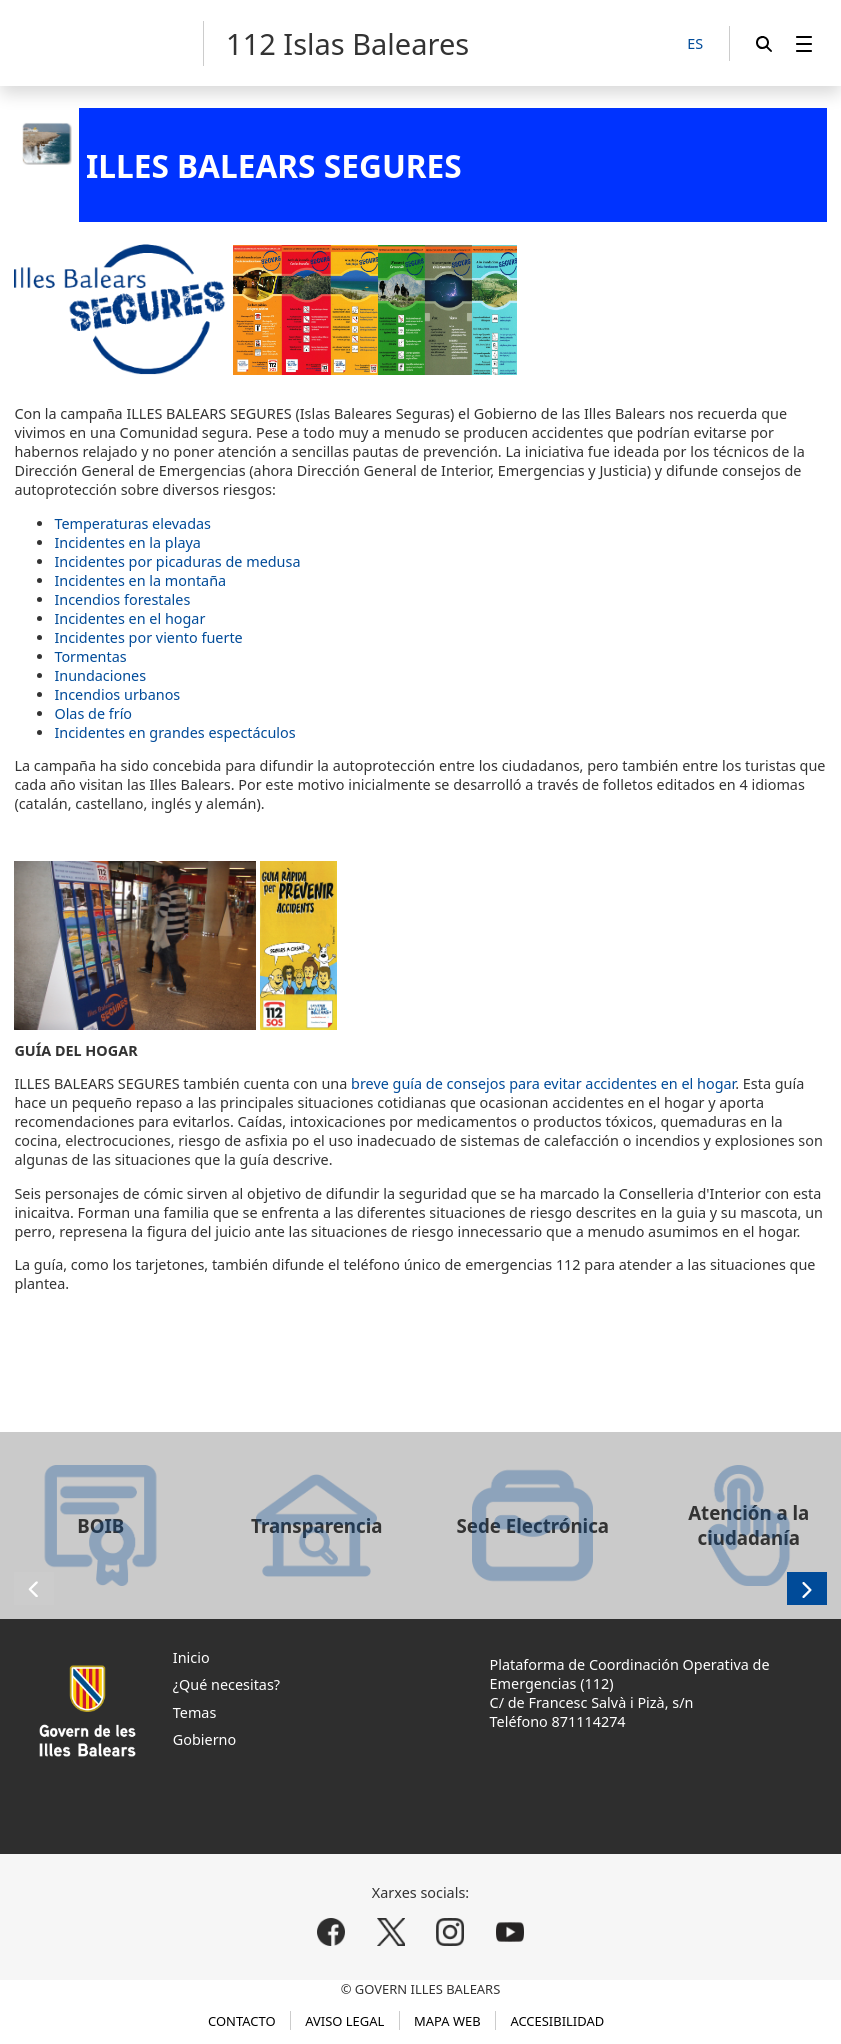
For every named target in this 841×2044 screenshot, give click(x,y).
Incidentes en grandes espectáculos (174, 732)
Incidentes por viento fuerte (148, 637)
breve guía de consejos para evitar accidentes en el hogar (543, 1083)
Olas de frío (93, 713)
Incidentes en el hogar (129, 618)
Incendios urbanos (117, 694)
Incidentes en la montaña (140, 580)
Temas (195, 1712)
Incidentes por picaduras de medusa (177, 561)
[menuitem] (804, 43)
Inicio (191, 1657)
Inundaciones (100, 675)
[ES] (695, 44)
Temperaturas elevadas (132, 523)
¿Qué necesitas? (226, 1684)
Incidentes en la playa (127, 542)
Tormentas (90, 656)
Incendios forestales (122, 599)
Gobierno (204, 1739)
